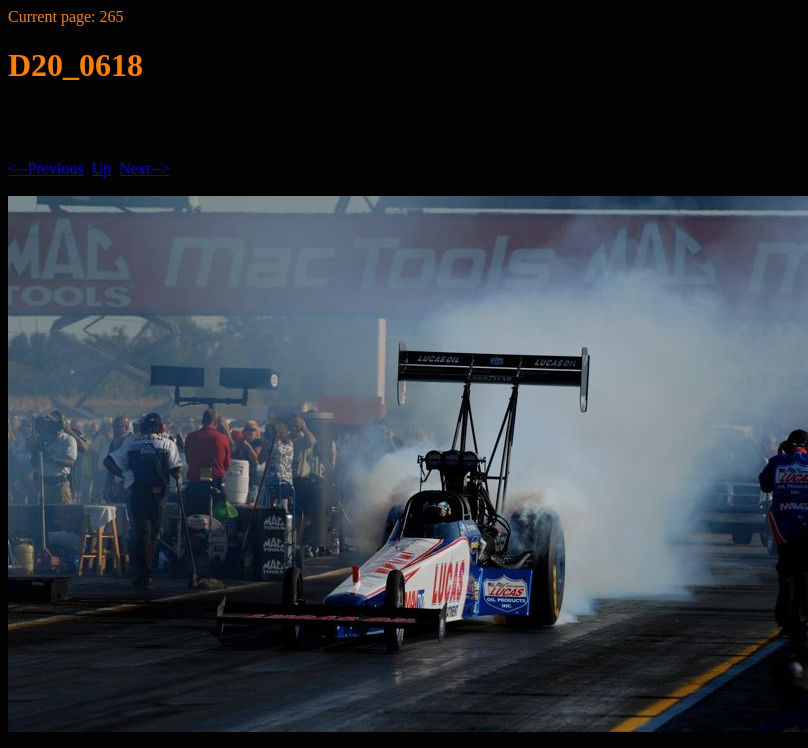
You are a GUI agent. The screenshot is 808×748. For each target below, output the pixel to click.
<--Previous (46, 168)
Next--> (144, 168)
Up (102, 168)
